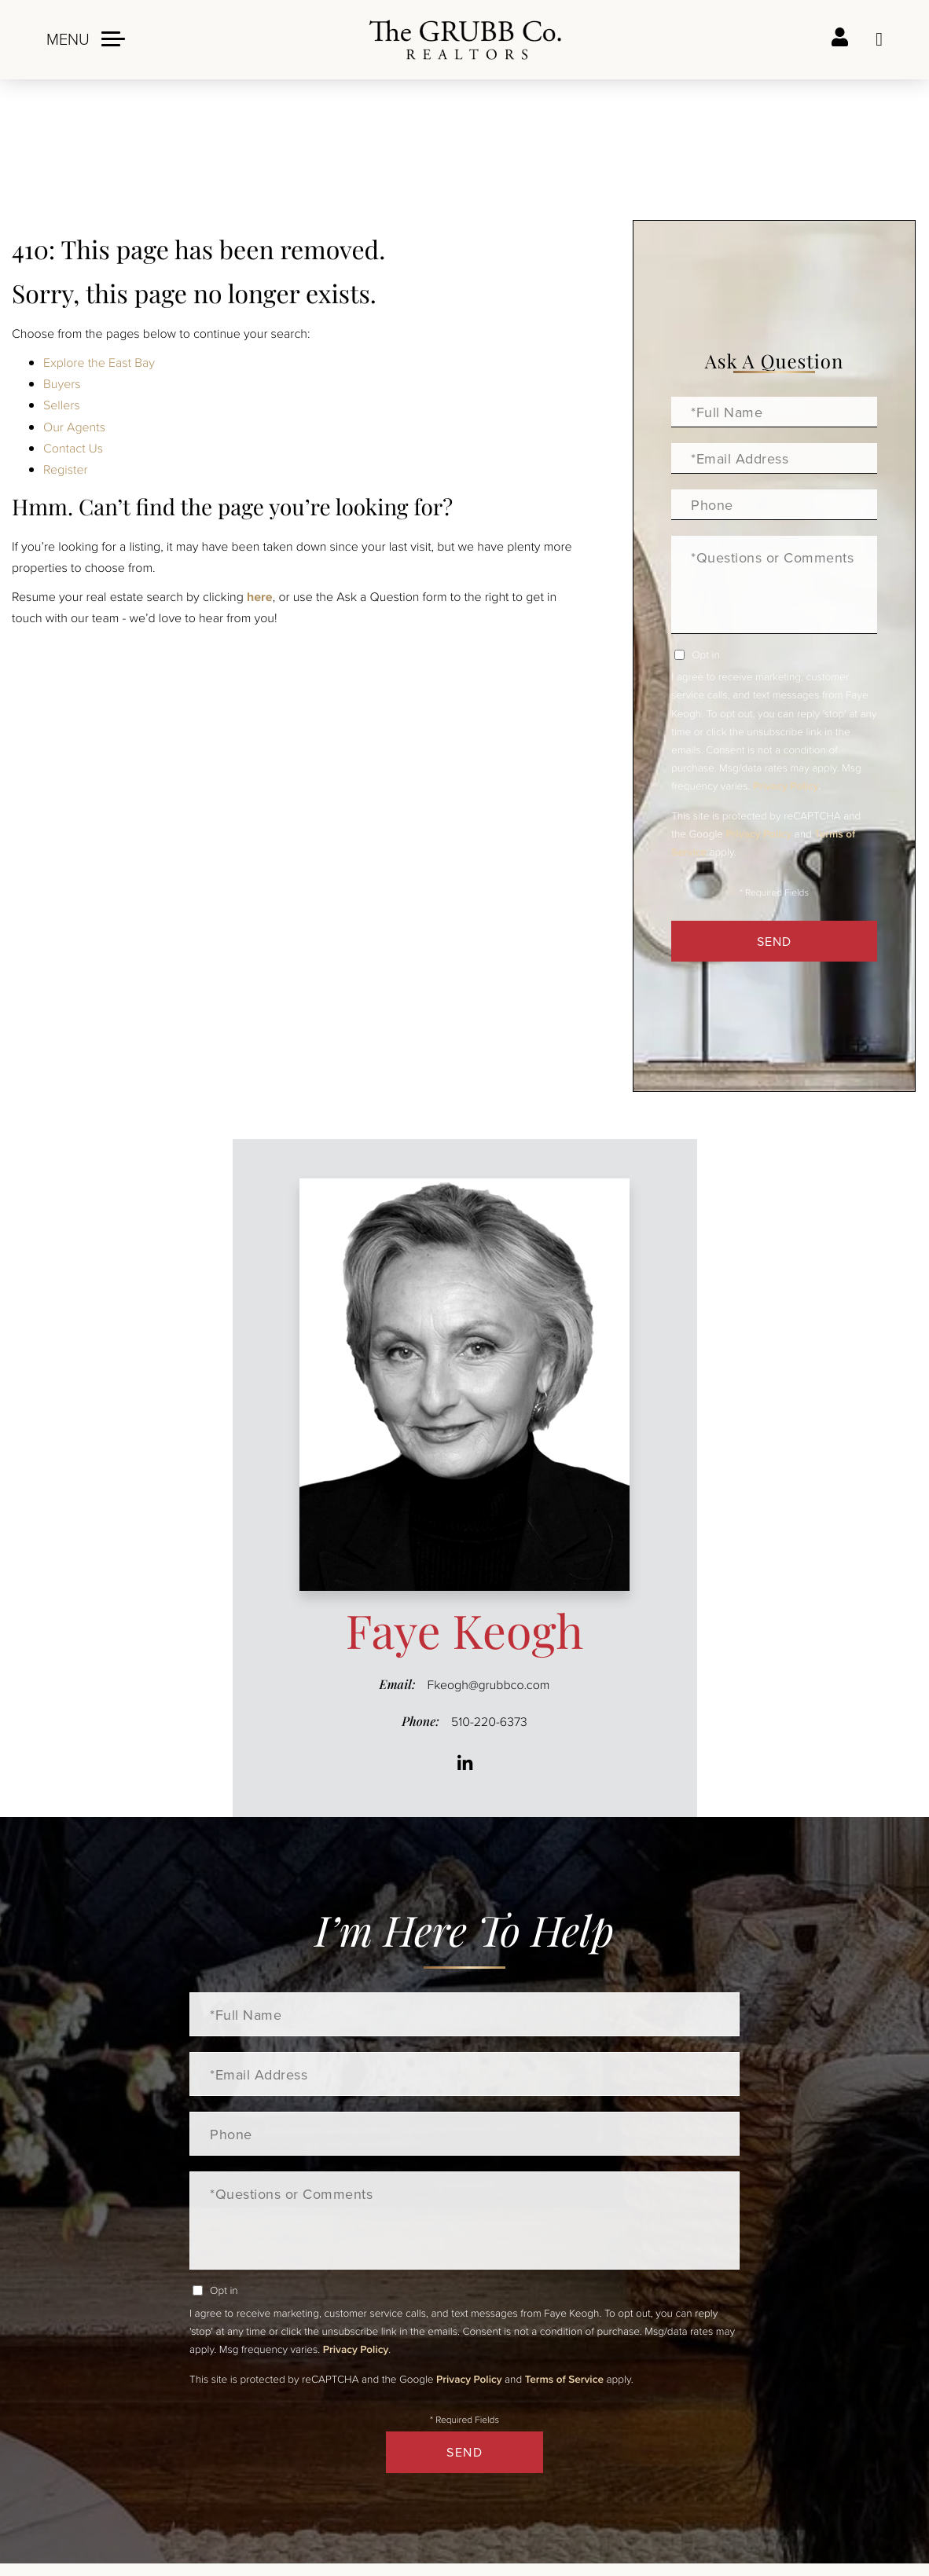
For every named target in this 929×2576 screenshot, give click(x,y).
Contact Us (73, 447)
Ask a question (879, 39)
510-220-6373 (489, 1721)
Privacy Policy (785, 785)
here (260, 597)
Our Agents (74, 426)
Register (65, 469)
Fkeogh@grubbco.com (489, 1684)
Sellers (61, 404)
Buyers (62, 383)
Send (774, 941)
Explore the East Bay (99, 362)
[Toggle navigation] (85, 38)
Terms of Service (564, 2379)
